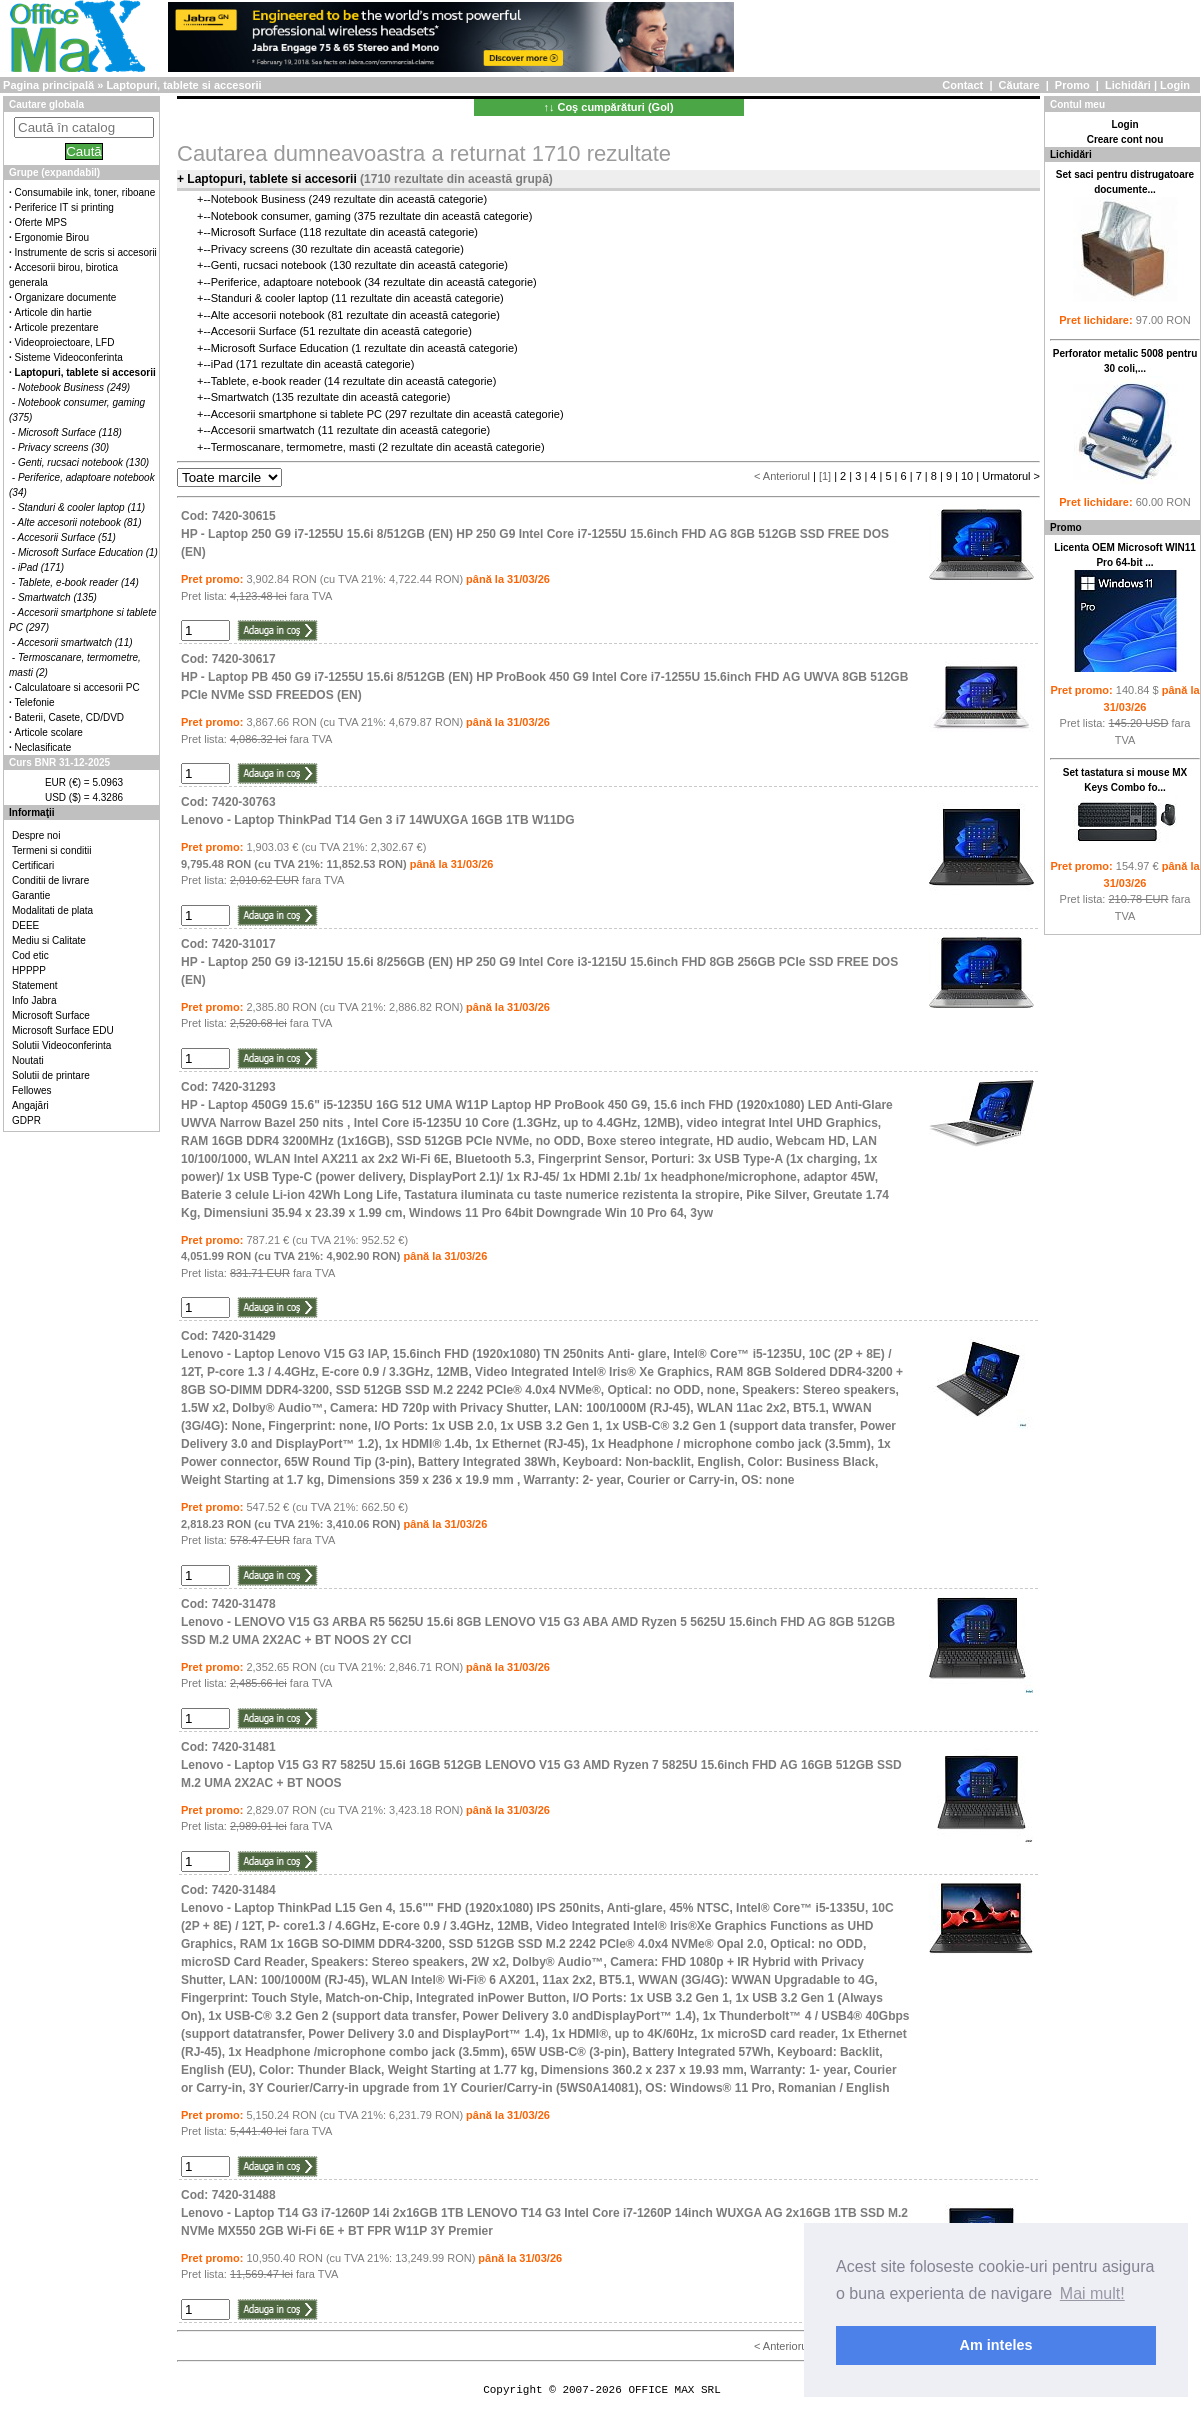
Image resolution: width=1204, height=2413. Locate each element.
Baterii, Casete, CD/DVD (69, 717)
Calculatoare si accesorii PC (77, 687)
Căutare (1019, 85)
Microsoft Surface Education (280, 348)
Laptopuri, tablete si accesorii (183, 85)
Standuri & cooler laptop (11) (81, 507)
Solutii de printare (51, 1075)
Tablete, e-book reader (266, 381)
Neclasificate (43, 747)
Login (1175, 85)
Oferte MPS (41, 222)
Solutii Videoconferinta (61, 1045)
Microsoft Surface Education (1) (88, 552)
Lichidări (1128, 85)
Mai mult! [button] (1092, 2293)
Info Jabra (34, 1000)
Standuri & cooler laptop (269, 298)
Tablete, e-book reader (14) (78, 582)
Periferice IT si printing (64, 207)
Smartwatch (240, 397)
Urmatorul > (1011, 476)
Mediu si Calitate (49, 940)
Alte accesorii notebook (268, 315)
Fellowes (31, 1090)
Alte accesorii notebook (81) (80, 522)
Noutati (28, 1060)
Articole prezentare (57, 327)
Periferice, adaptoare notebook (286, 282)
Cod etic (30, 955)
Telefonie (35, 702)
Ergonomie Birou (52, 237)
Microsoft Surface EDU (63, 1030)
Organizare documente (66, 297)
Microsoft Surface (51, 1015)
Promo (1072, 85)
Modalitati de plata (52, 910)
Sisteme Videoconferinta (69, 357)
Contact (962, 85)
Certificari (33, 865)
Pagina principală (48, 85)
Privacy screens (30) (63, 447)
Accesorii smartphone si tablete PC (296, 414)
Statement (35, 985)
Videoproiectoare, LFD (65, 342)
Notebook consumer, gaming (281, 216)
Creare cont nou (1125, 139)
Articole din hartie (53, 312)
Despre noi (36, 835)
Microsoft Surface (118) (70, 432)
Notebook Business (258, 199)
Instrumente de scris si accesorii (86, 252)
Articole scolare (49, 732)
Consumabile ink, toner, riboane (85, 192)
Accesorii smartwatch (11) (75, 642)
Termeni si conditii (51, 850)
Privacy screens (250, 249)
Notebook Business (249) (74, 387)
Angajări (30, 1105)
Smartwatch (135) (57, 597)
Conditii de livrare (50, 880)
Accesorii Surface (254, 331)
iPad (222, 364)
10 (967, 476)
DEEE (25, 925)
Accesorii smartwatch (263, 430)
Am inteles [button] (996, 2345)
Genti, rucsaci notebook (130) (83, 462)
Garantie (31, 895)
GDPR (26, 1120)
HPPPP (29, 970)
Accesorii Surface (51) (67, 537)
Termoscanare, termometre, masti (293, 447)
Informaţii (32, 812)
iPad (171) (41, 567)
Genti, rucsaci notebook (269, 265)
